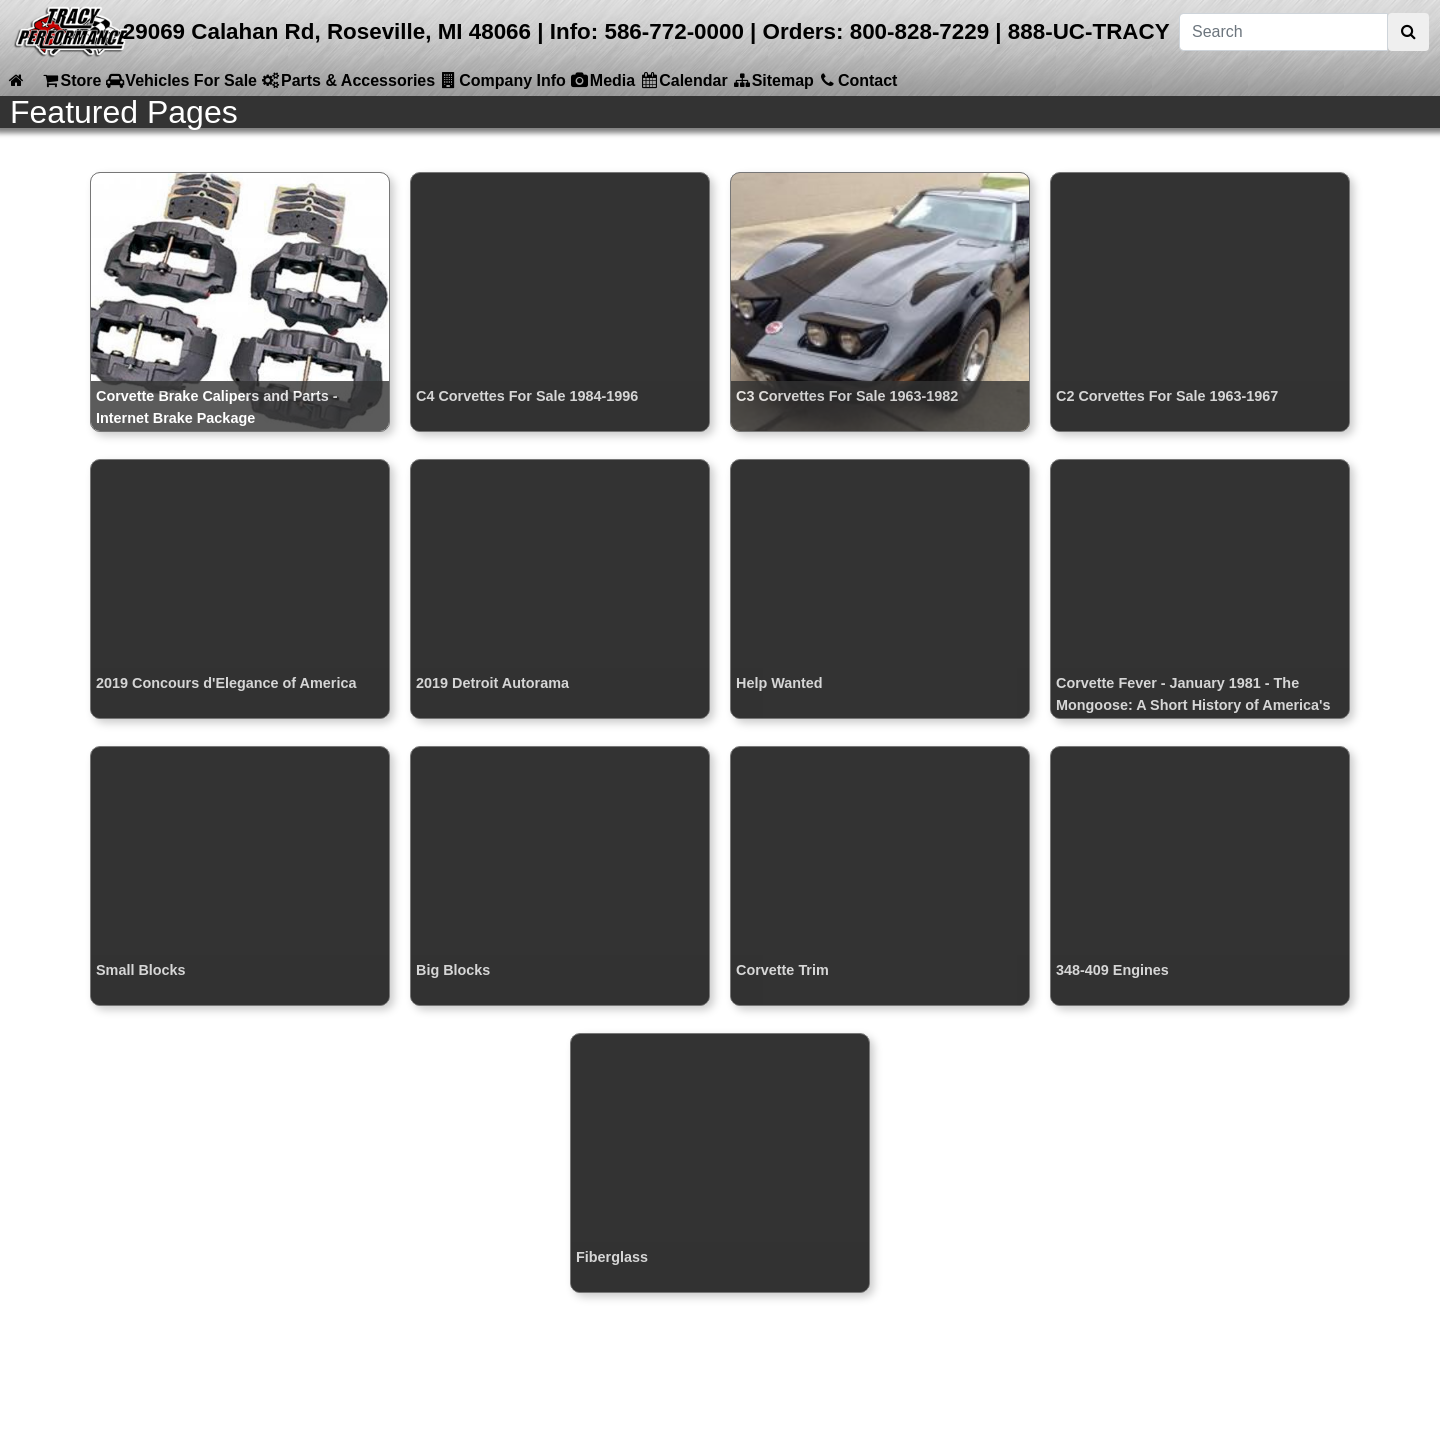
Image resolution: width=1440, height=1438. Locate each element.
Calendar (683, 80)
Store (70, 80)
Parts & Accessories (348, 80)
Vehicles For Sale (181, 80)
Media (602, 80)
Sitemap (773, 80)
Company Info (502, 80)
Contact (858, 80)
